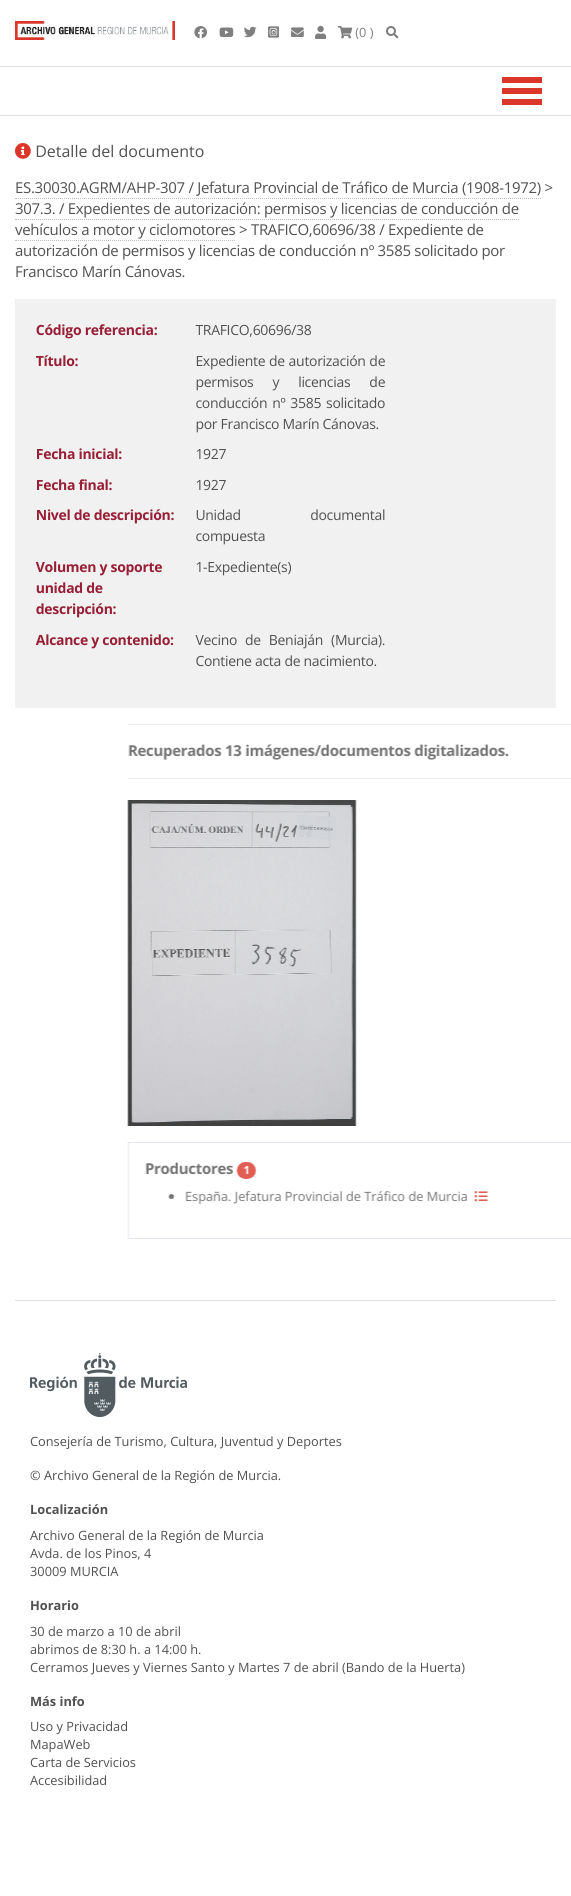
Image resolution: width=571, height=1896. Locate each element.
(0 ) (356, 32)
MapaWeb (60, 1744)
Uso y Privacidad (79, 1726)
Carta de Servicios (83, 1762)
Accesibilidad (68, 1780)
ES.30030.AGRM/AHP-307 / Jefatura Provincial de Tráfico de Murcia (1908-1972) (278, 188)
